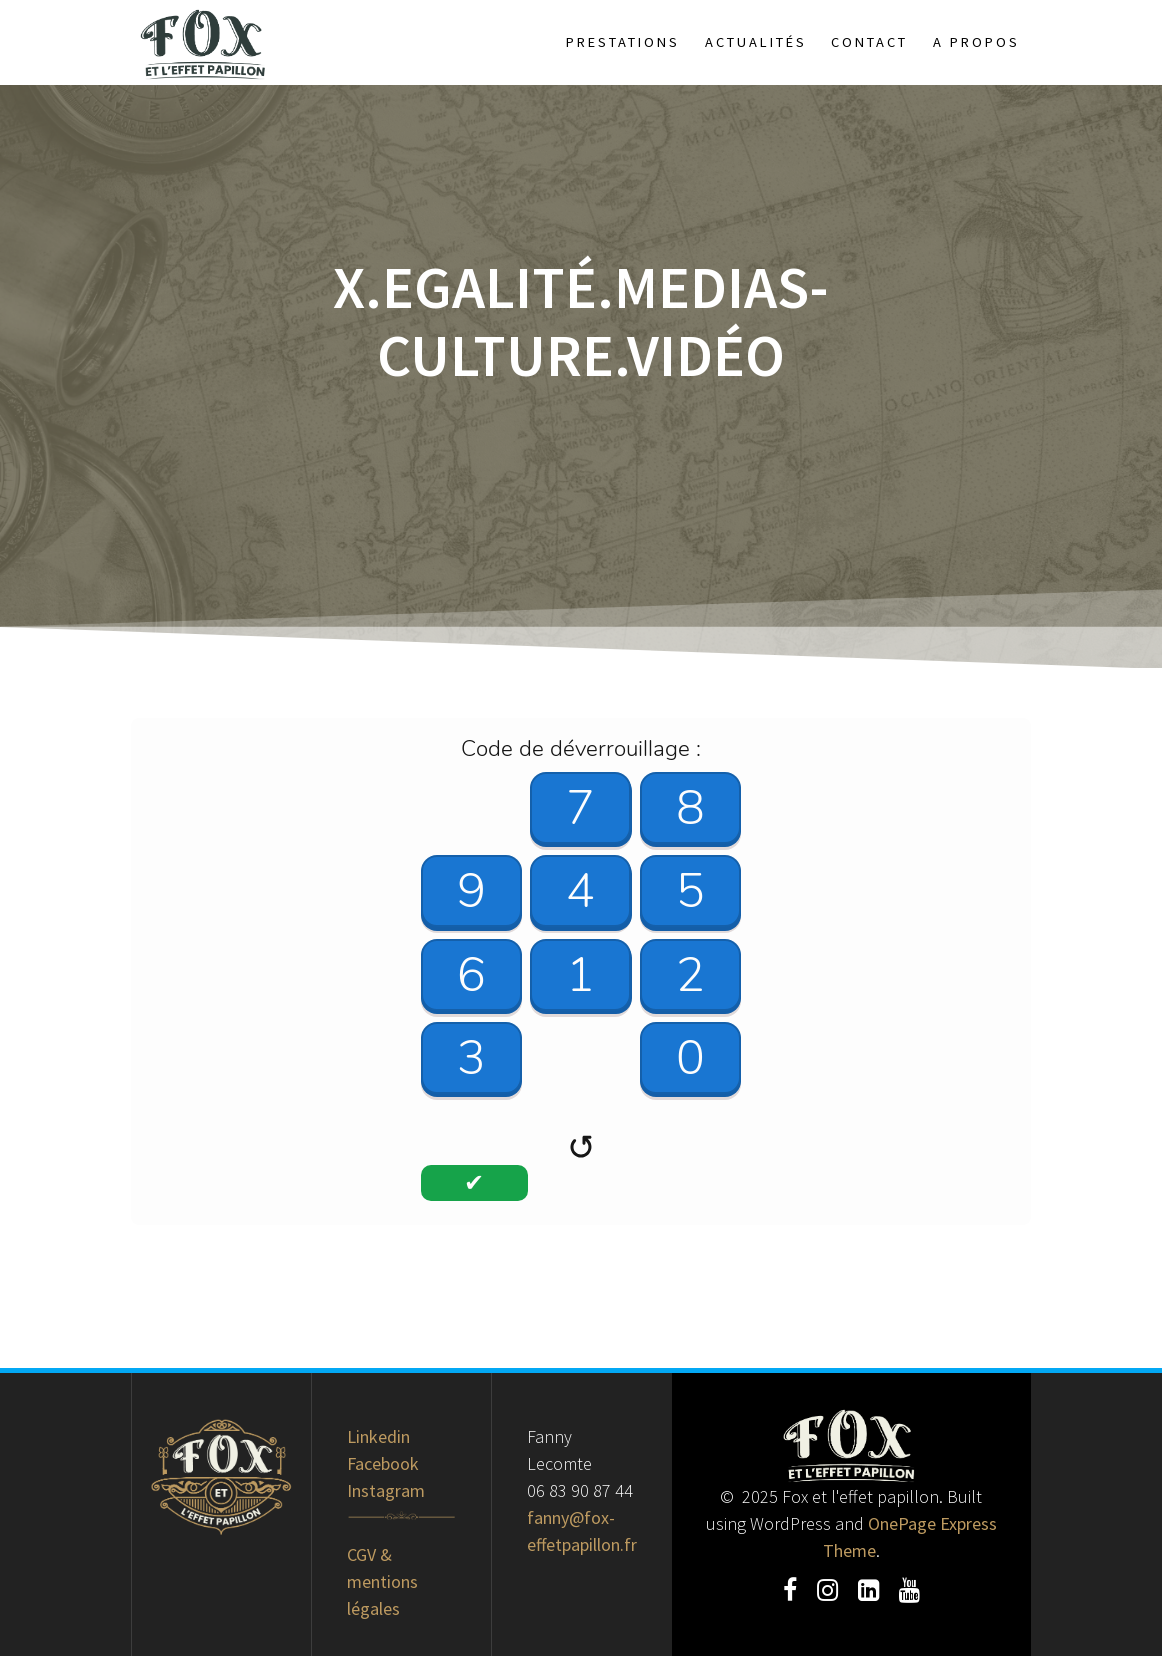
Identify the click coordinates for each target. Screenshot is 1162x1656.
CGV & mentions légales (382, 1581)
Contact (869, 42)
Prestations (623, 42)
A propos (976, 42)
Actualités (756, 42)
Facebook (383, 1463)
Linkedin (378, 1436)
